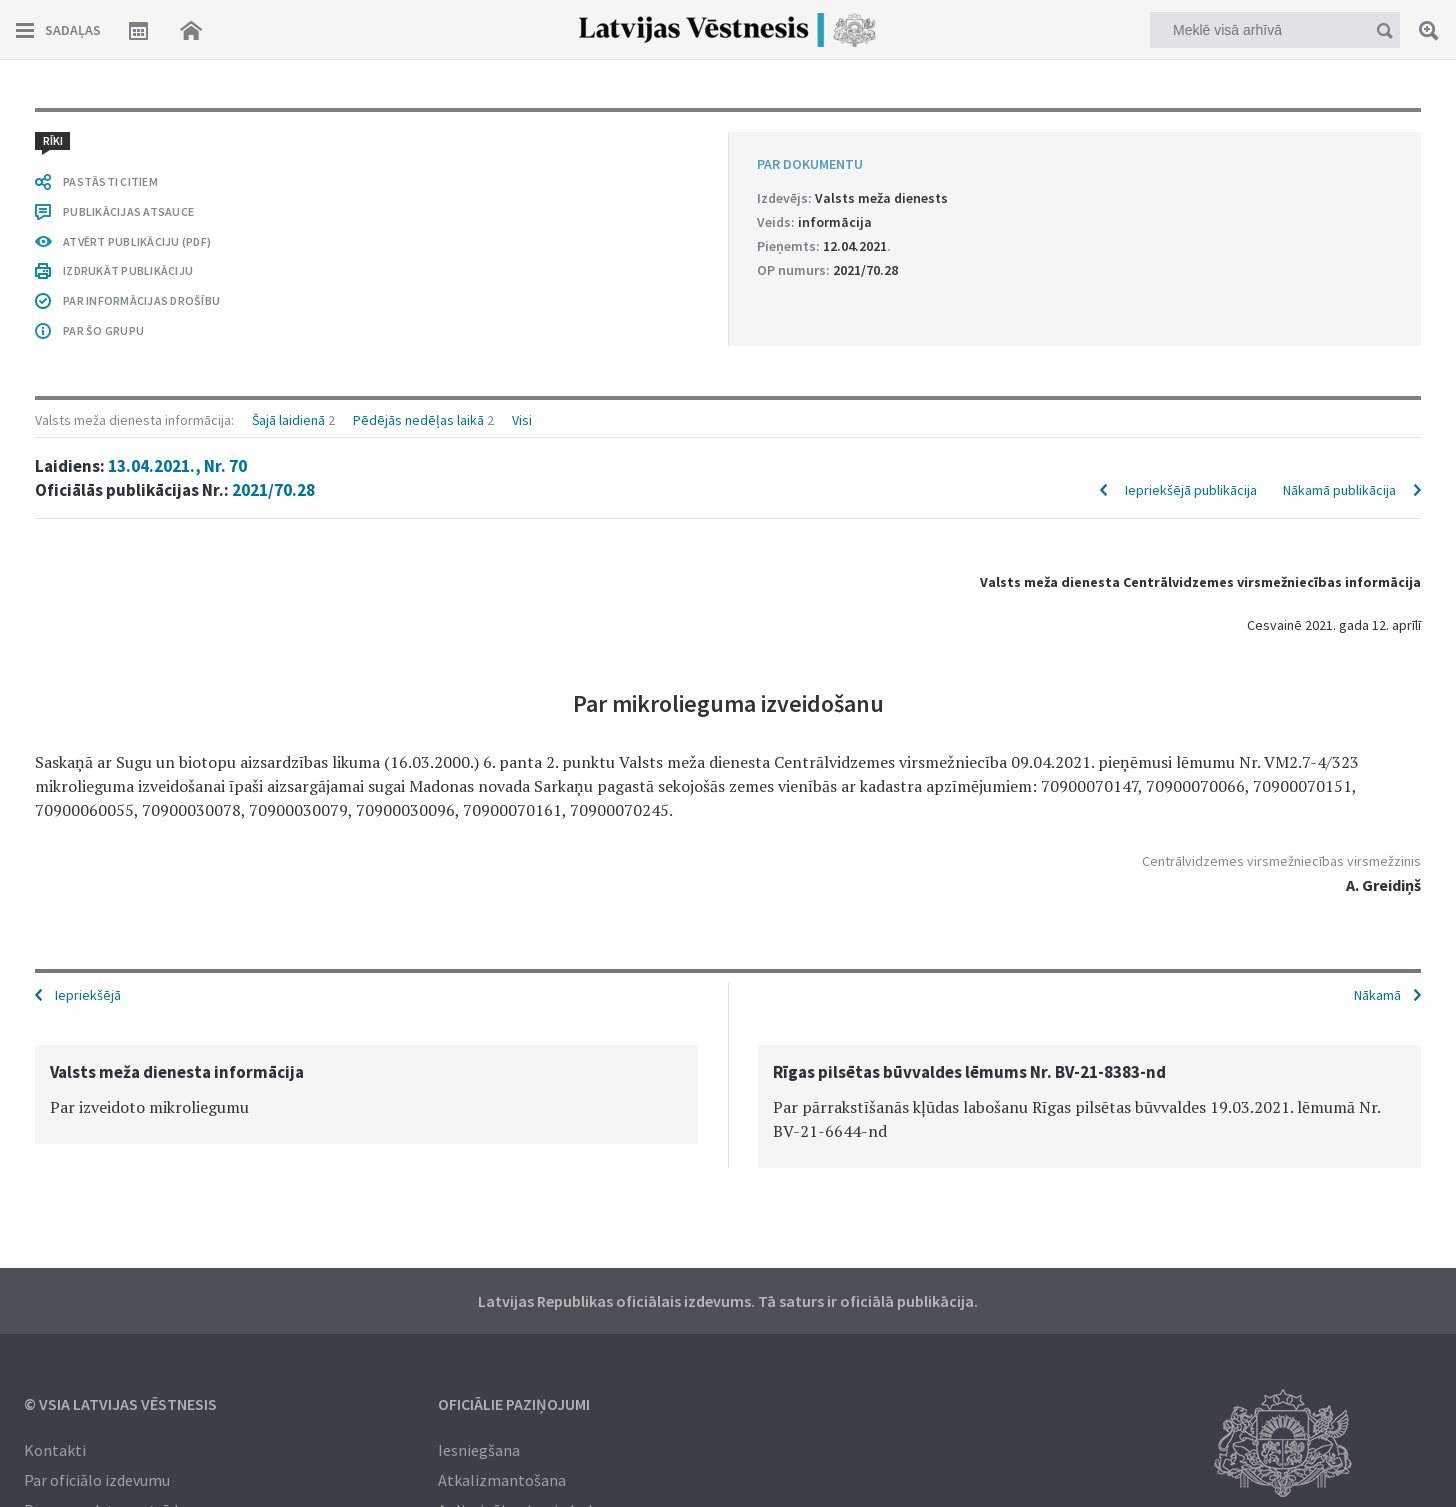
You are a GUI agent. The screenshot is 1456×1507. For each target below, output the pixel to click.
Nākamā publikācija (1339, 490)
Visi (522, 420)
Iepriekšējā (88, 995)
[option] (366, 1094)
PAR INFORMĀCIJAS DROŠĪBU (141, 300)
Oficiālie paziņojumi (514, 1404)
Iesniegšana (479, 1450)
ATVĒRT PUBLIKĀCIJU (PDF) (137, 241)
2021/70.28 (273, 490)
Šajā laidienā (288, 420)
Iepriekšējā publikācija (1191, 490)
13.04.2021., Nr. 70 (177, 466)
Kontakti (55, 1450)
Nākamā (1377, 995)
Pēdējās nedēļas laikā (418, 420)
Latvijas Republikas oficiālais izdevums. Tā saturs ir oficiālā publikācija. (728, 1301)
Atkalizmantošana (502, 1480)
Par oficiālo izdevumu (97, 1480)
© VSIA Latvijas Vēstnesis (120, 1404)
